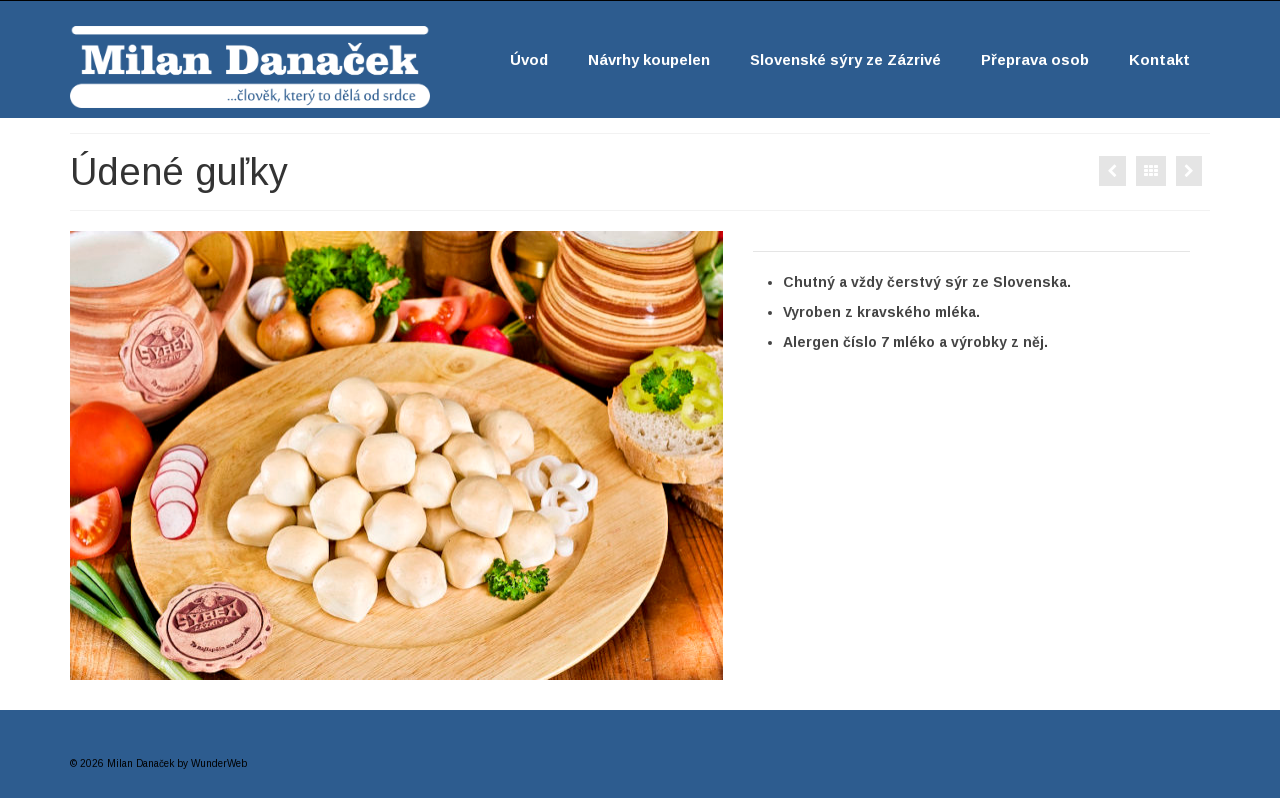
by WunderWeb (212, 763)
